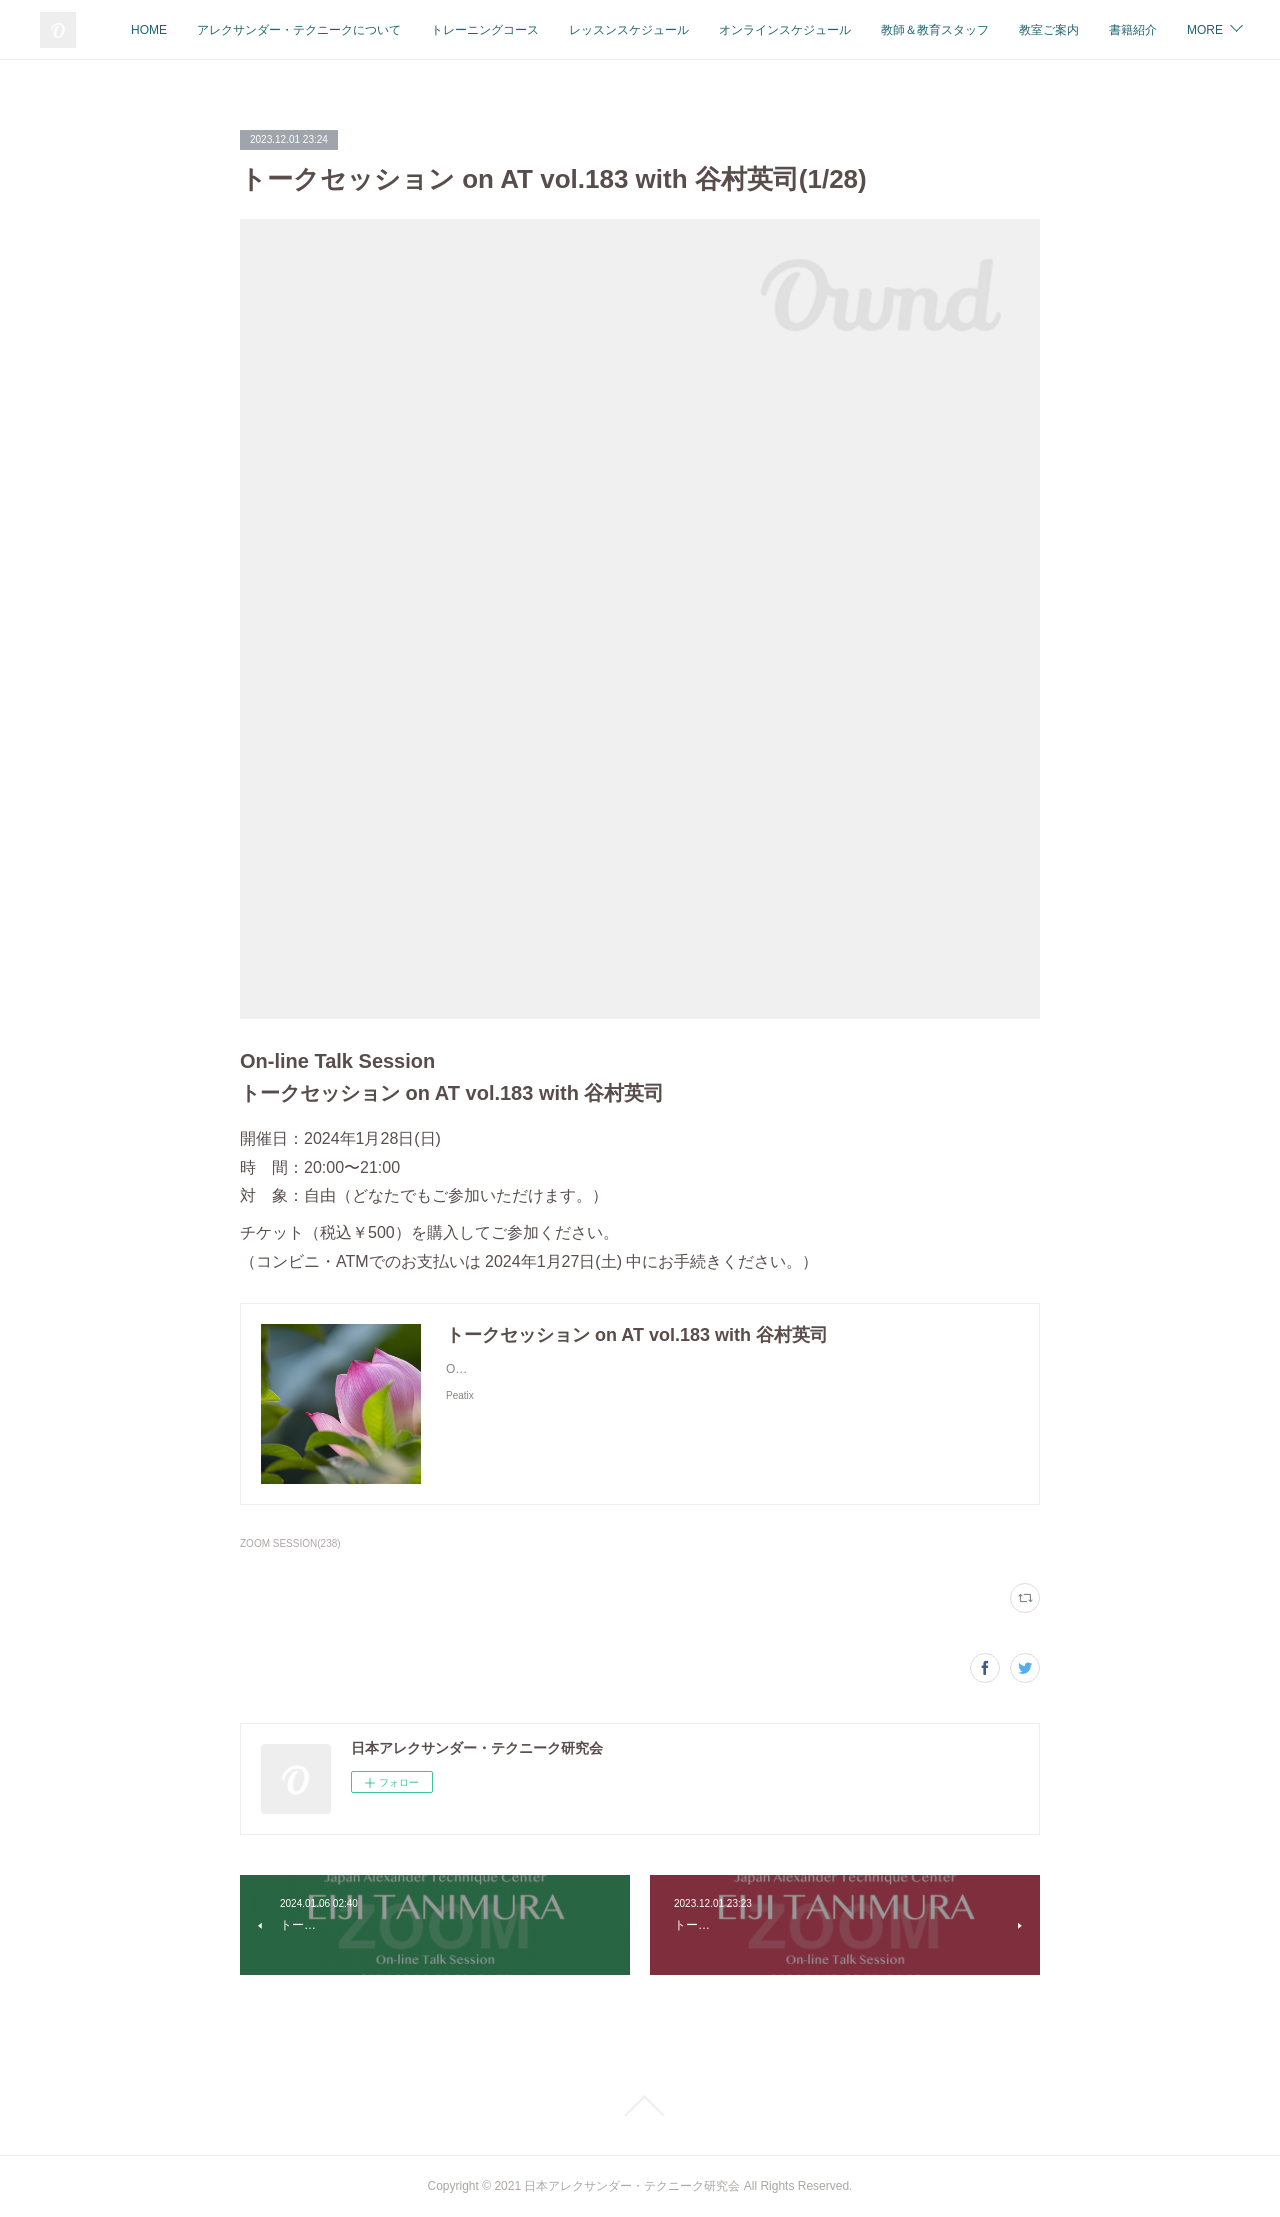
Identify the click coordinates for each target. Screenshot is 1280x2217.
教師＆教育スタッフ (1102, 30)
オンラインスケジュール (952, 30)
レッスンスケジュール (796, 30)
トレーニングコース (652, 30)
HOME (316, 30)
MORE (1204, 30)
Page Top (640, 2106)
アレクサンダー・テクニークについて (466, 30)
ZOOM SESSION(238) (290, 1543)
